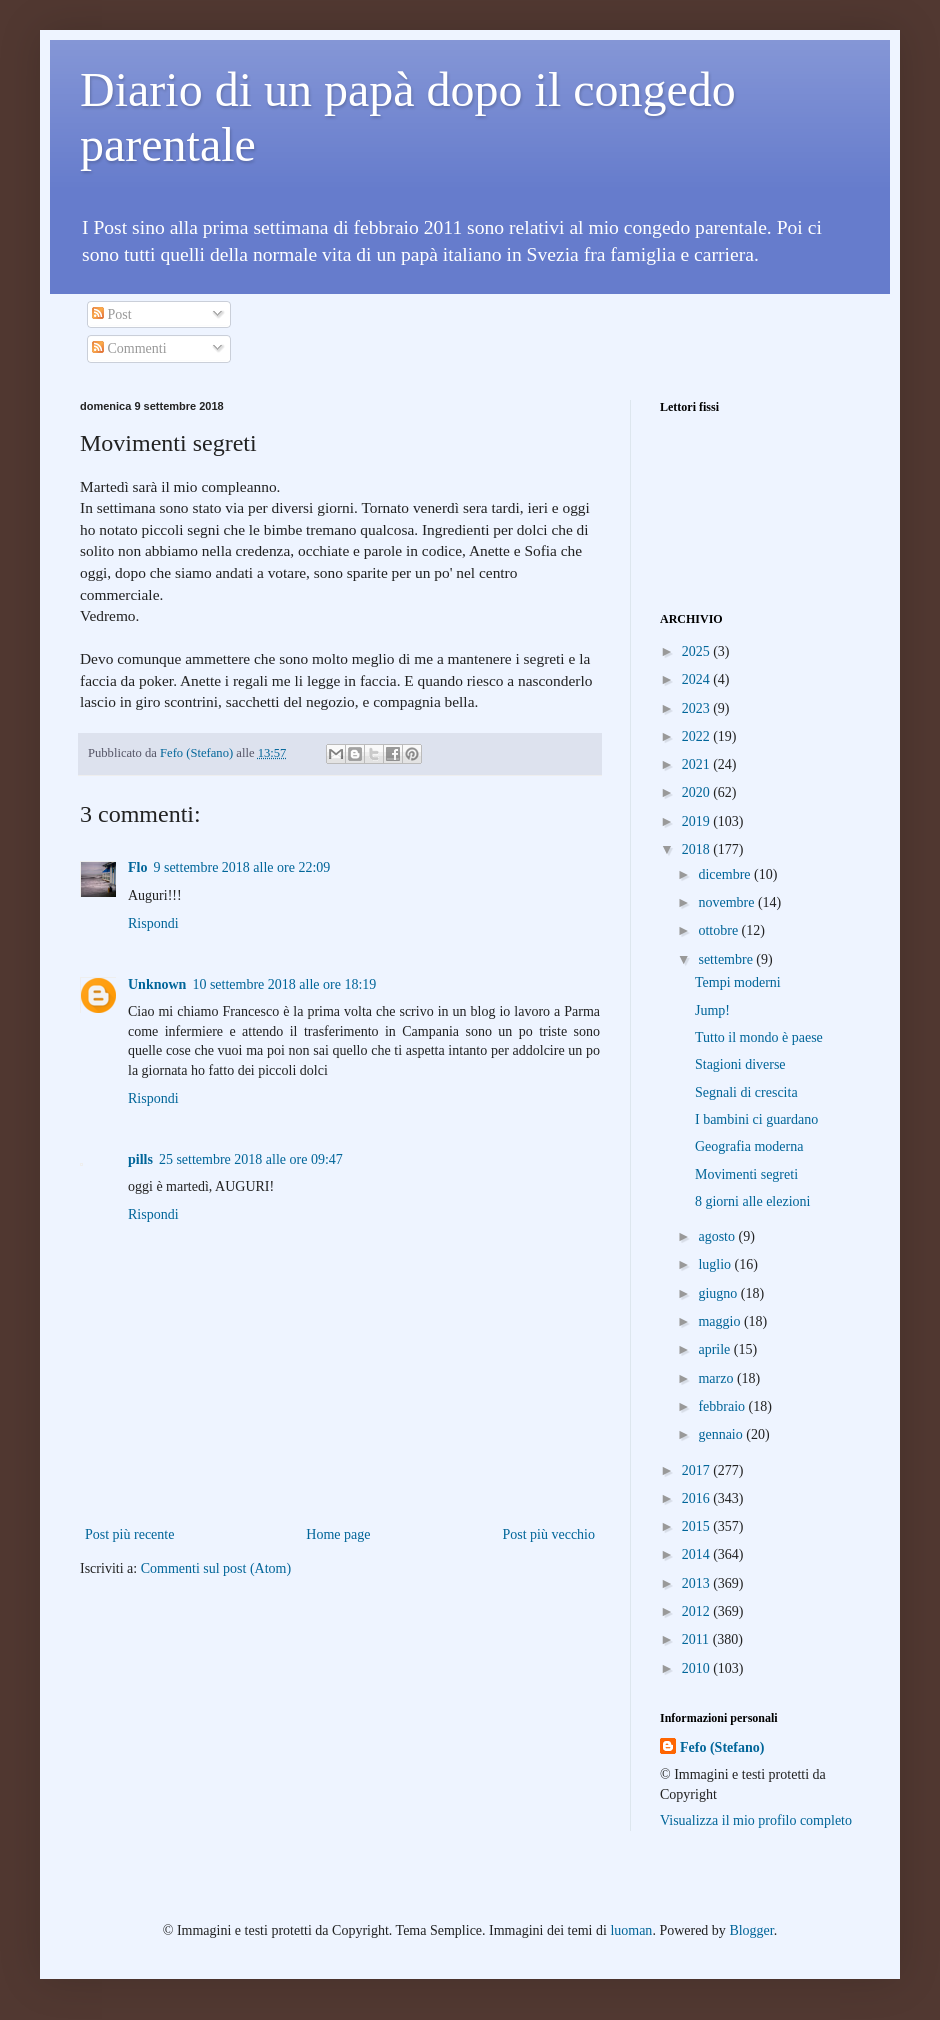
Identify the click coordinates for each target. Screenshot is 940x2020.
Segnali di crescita (746, 1092)
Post (112, 314)
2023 (698, 708)
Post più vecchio (548, 1534)
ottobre (719, 930)
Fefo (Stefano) (722, 1747)
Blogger (751, 1930)
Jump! (712, 1010)
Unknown (157, 984)
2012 (698, 1611)
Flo (137, 867)
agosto (718, 1236)
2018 (698, 849)
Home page (338, 1534)
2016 (698, 1498)
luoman (631, 1930)
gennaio (722, 1434)
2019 (698, 821)
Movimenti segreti (746, 1174)
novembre (727, 902)
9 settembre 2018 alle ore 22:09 (241, 867)
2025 (698, 651)
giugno (719, 1293)
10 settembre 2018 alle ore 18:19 (284, 984)
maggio (721, 1321)
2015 (698, 1526)
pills (140, 1159)
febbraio (723, 1406)
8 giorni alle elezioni (752, 1201)
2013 (698, 1583)
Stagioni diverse (740, 1064)
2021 (698, 764)
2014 (698, 1554)
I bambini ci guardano (756, 1119)
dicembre (726, 874)
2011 (697, 1639)
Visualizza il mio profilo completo (756, 1820)
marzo (717, 1378)
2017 (698, 1470)
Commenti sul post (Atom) (216, 1568)
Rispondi (153, 923)
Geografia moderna (749, 1146)
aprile (715, 1349)
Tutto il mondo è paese (759, 1037)
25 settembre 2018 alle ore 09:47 (251, 1159)
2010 (698, 1668)
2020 (698, 792)
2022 (698, 736)
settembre (727, 959)
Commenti (129, 348)
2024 (698, 679)
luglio (716, 1264)
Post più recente (129, 1534)
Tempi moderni (738, 982)
